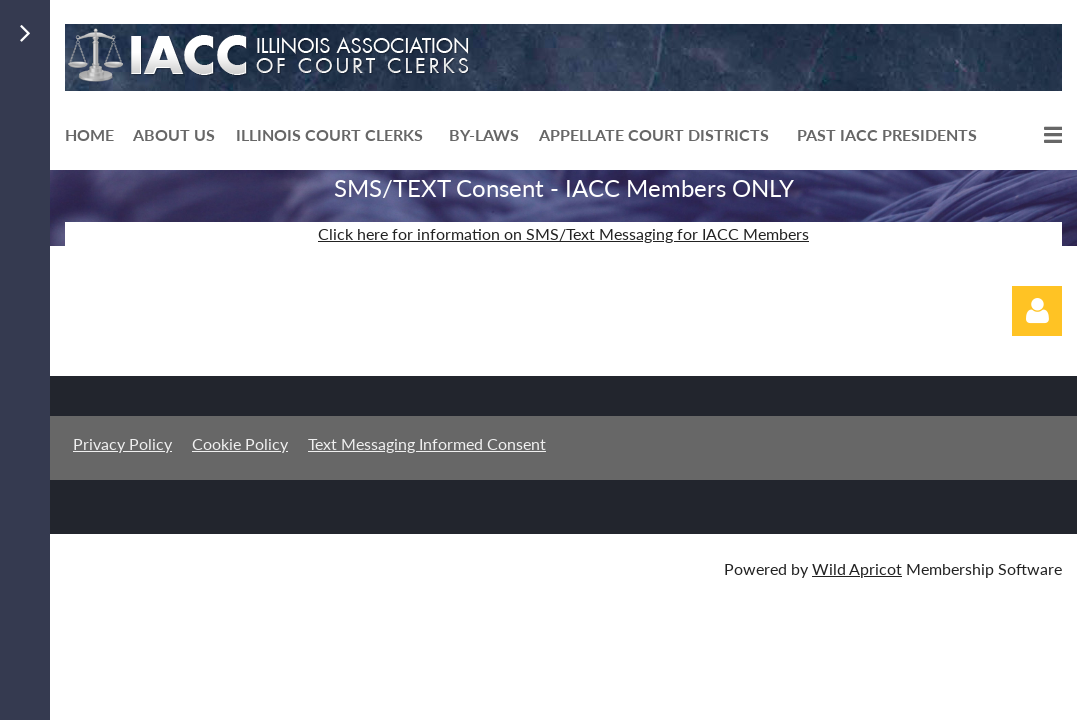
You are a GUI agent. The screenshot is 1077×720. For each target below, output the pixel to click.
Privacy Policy (122, 443)
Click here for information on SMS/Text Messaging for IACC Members (563, 233)
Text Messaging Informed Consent (427, 443)
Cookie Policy (240, 443)
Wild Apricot (857, 568)
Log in (1037, 311)
